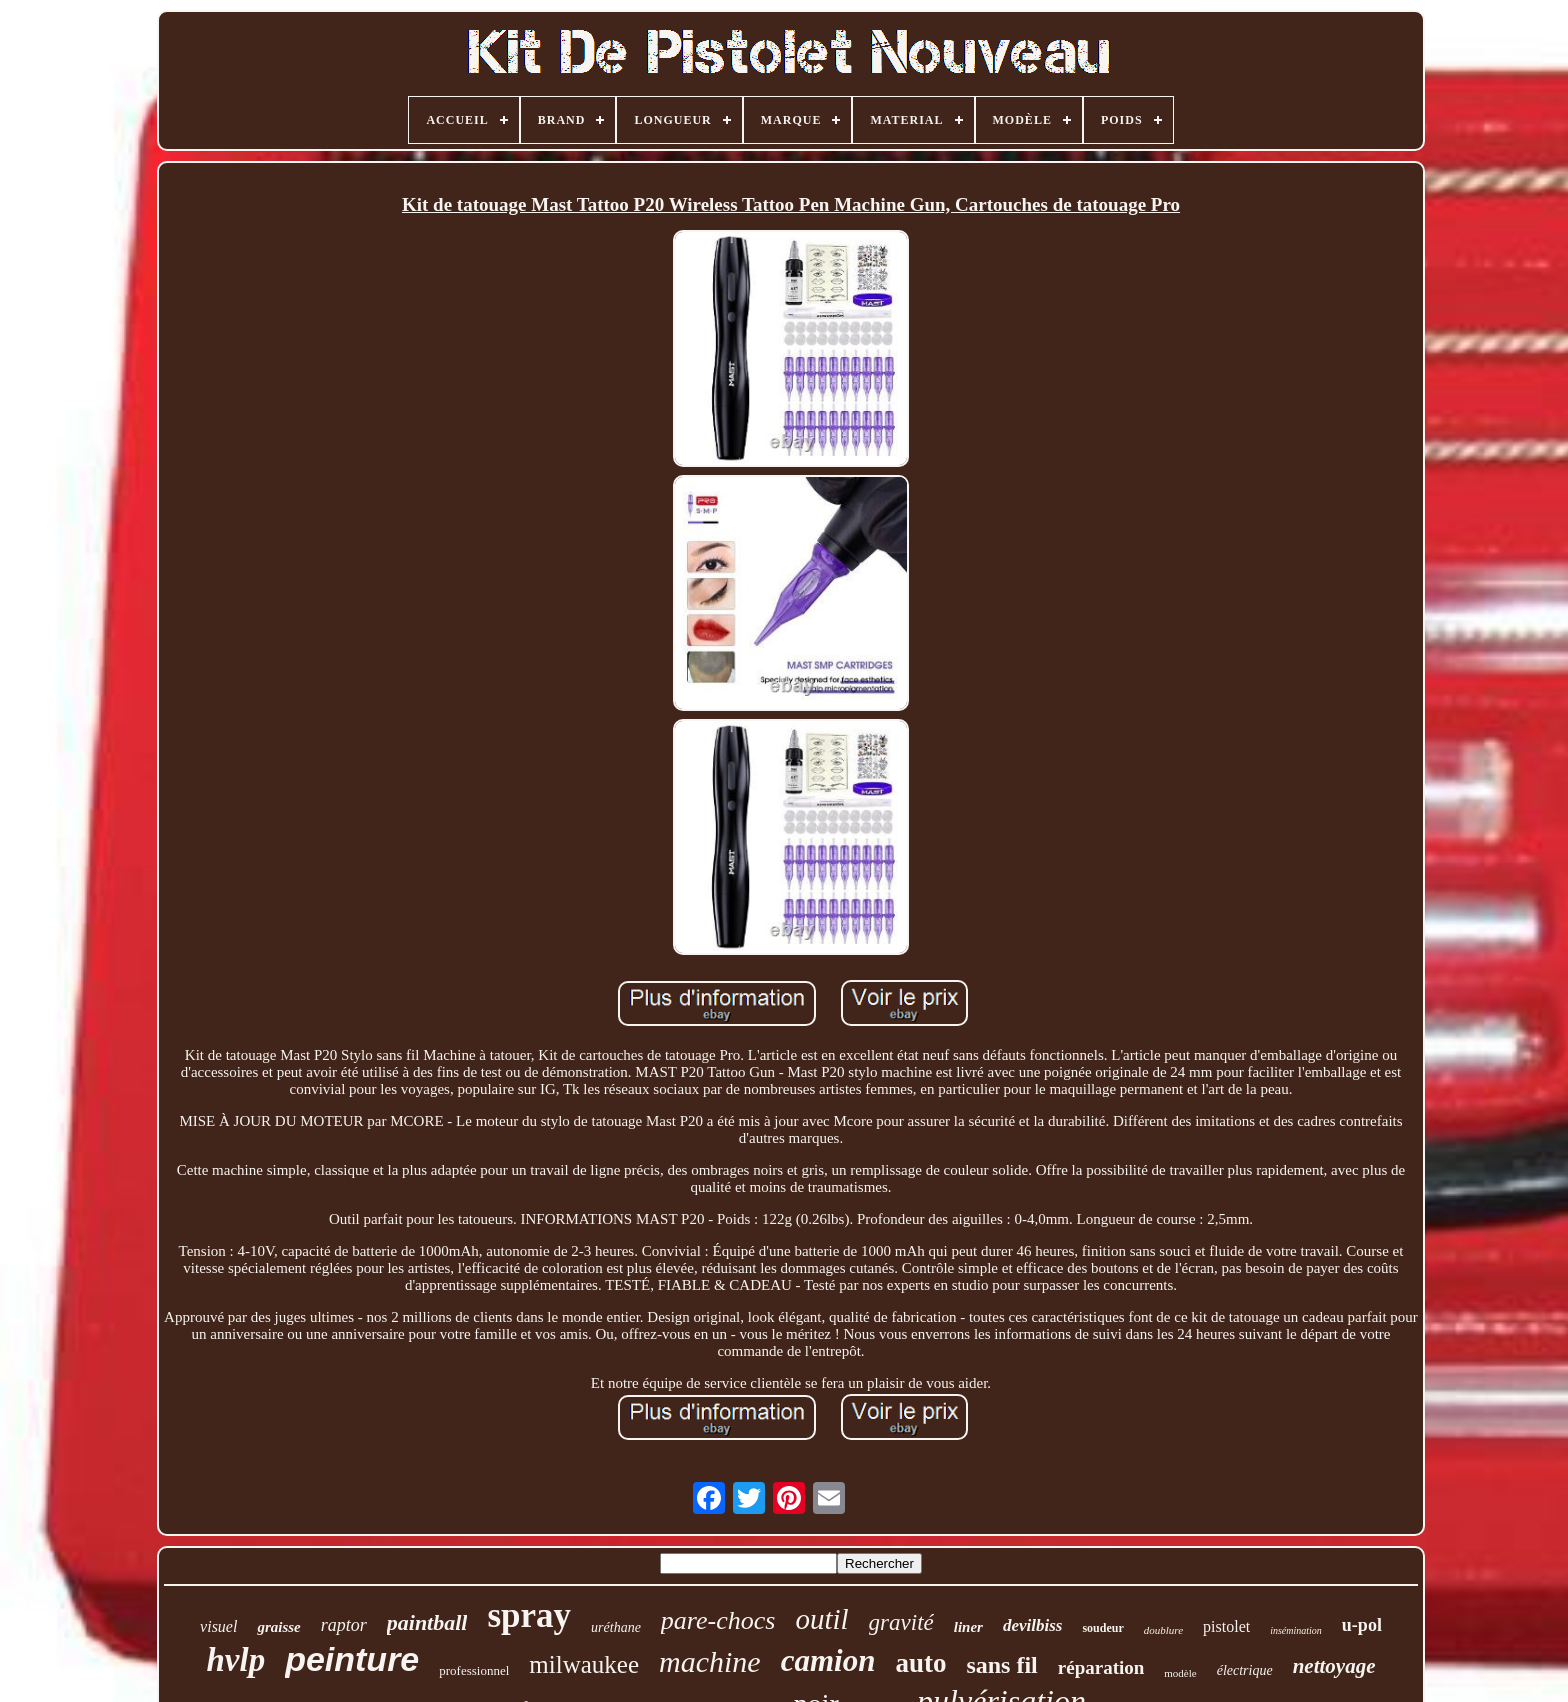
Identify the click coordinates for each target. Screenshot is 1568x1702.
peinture (352, 1659)
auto (920, 1663)
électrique (1245, 1670)
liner (968, 1627)
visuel (218, 1626)
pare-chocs (718, 1620)
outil (821, 1619)
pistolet (1226, 1626)
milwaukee (584, 1664)
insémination (1296, 1630)
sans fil (1001, 1665)
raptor (344, 1625)
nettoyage (1334, 1666)
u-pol (1362, 1625)
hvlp (235, 1660)
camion (828, 1660)
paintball (427, 1622)
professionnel (474, 1670)
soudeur (1102, 1628)
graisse (278, 1627)
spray (529, 1615)
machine (710, 1661)
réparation (1101, 1667)
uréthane (616, 1627)
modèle (1180, 1673)
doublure (1163, 1630)
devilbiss (1033, 1625)
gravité (901, 1622)
